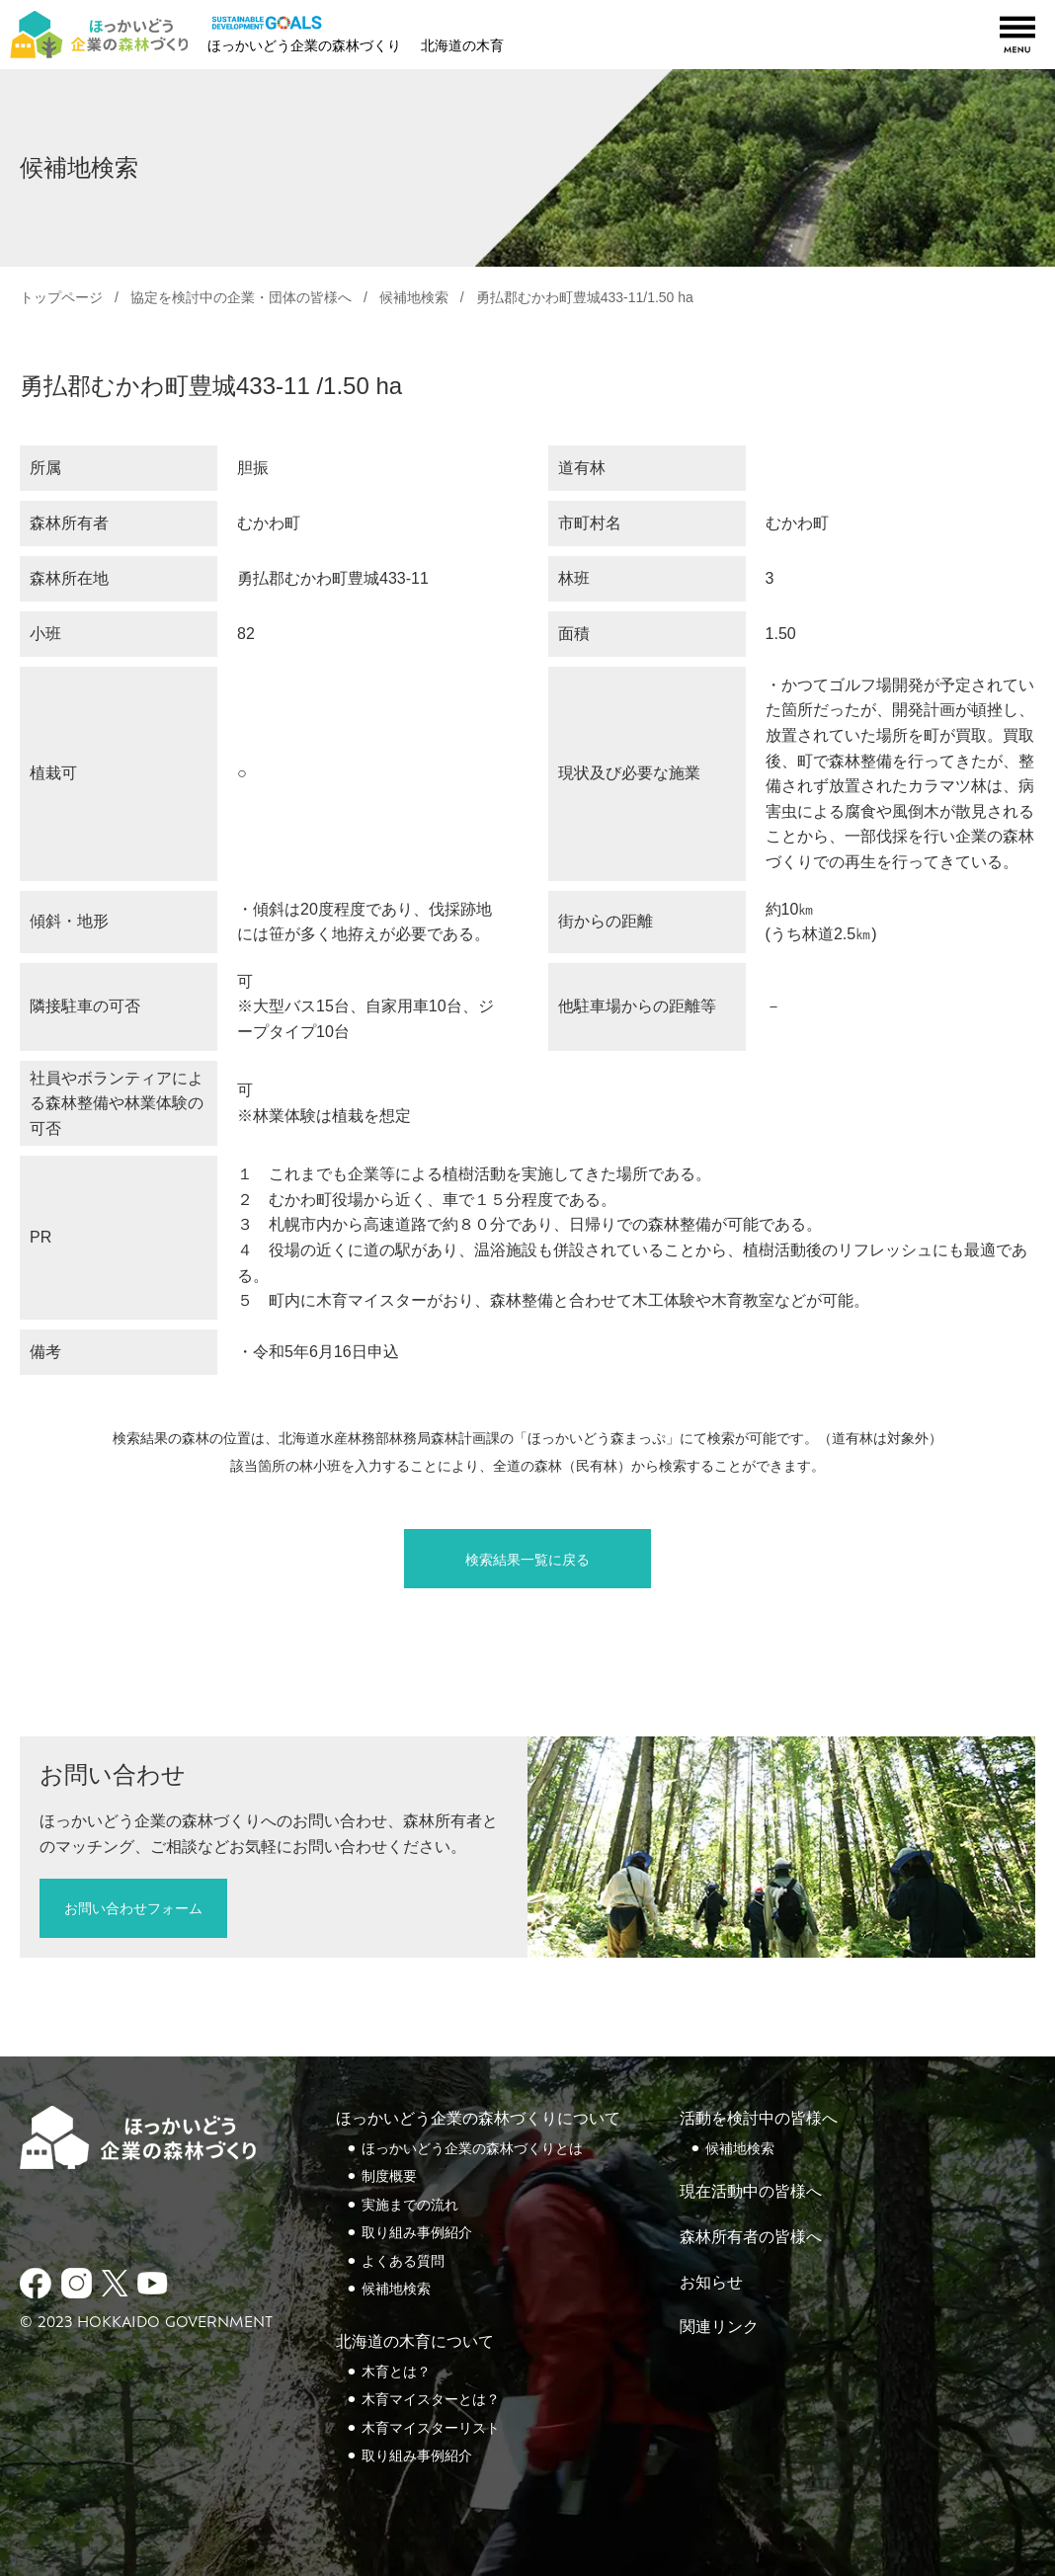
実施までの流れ (410, 2205)
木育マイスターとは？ (431, 2399)
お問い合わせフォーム (133, 1908)
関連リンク (719, 2326)
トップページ (61, 297)
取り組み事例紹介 (417, 2232)
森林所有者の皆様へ (751, 2236)
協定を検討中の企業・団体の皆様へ (241, 297)
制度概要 (389, 2176)
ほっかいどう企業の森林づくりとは (472, 2148)
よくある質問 (403, 2261)
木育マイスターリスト (431, 2428)
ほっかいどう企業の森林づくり (304, 45)
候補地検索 (413, 297)
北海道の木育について (415, 2341)
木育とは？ (396, 2371)
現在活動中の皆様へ (751, 2191)
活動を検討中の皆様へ (759, 2118)
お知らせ (711, 2282)
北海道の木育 (462, 45)
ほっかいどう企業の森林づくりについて (478, 2118)
